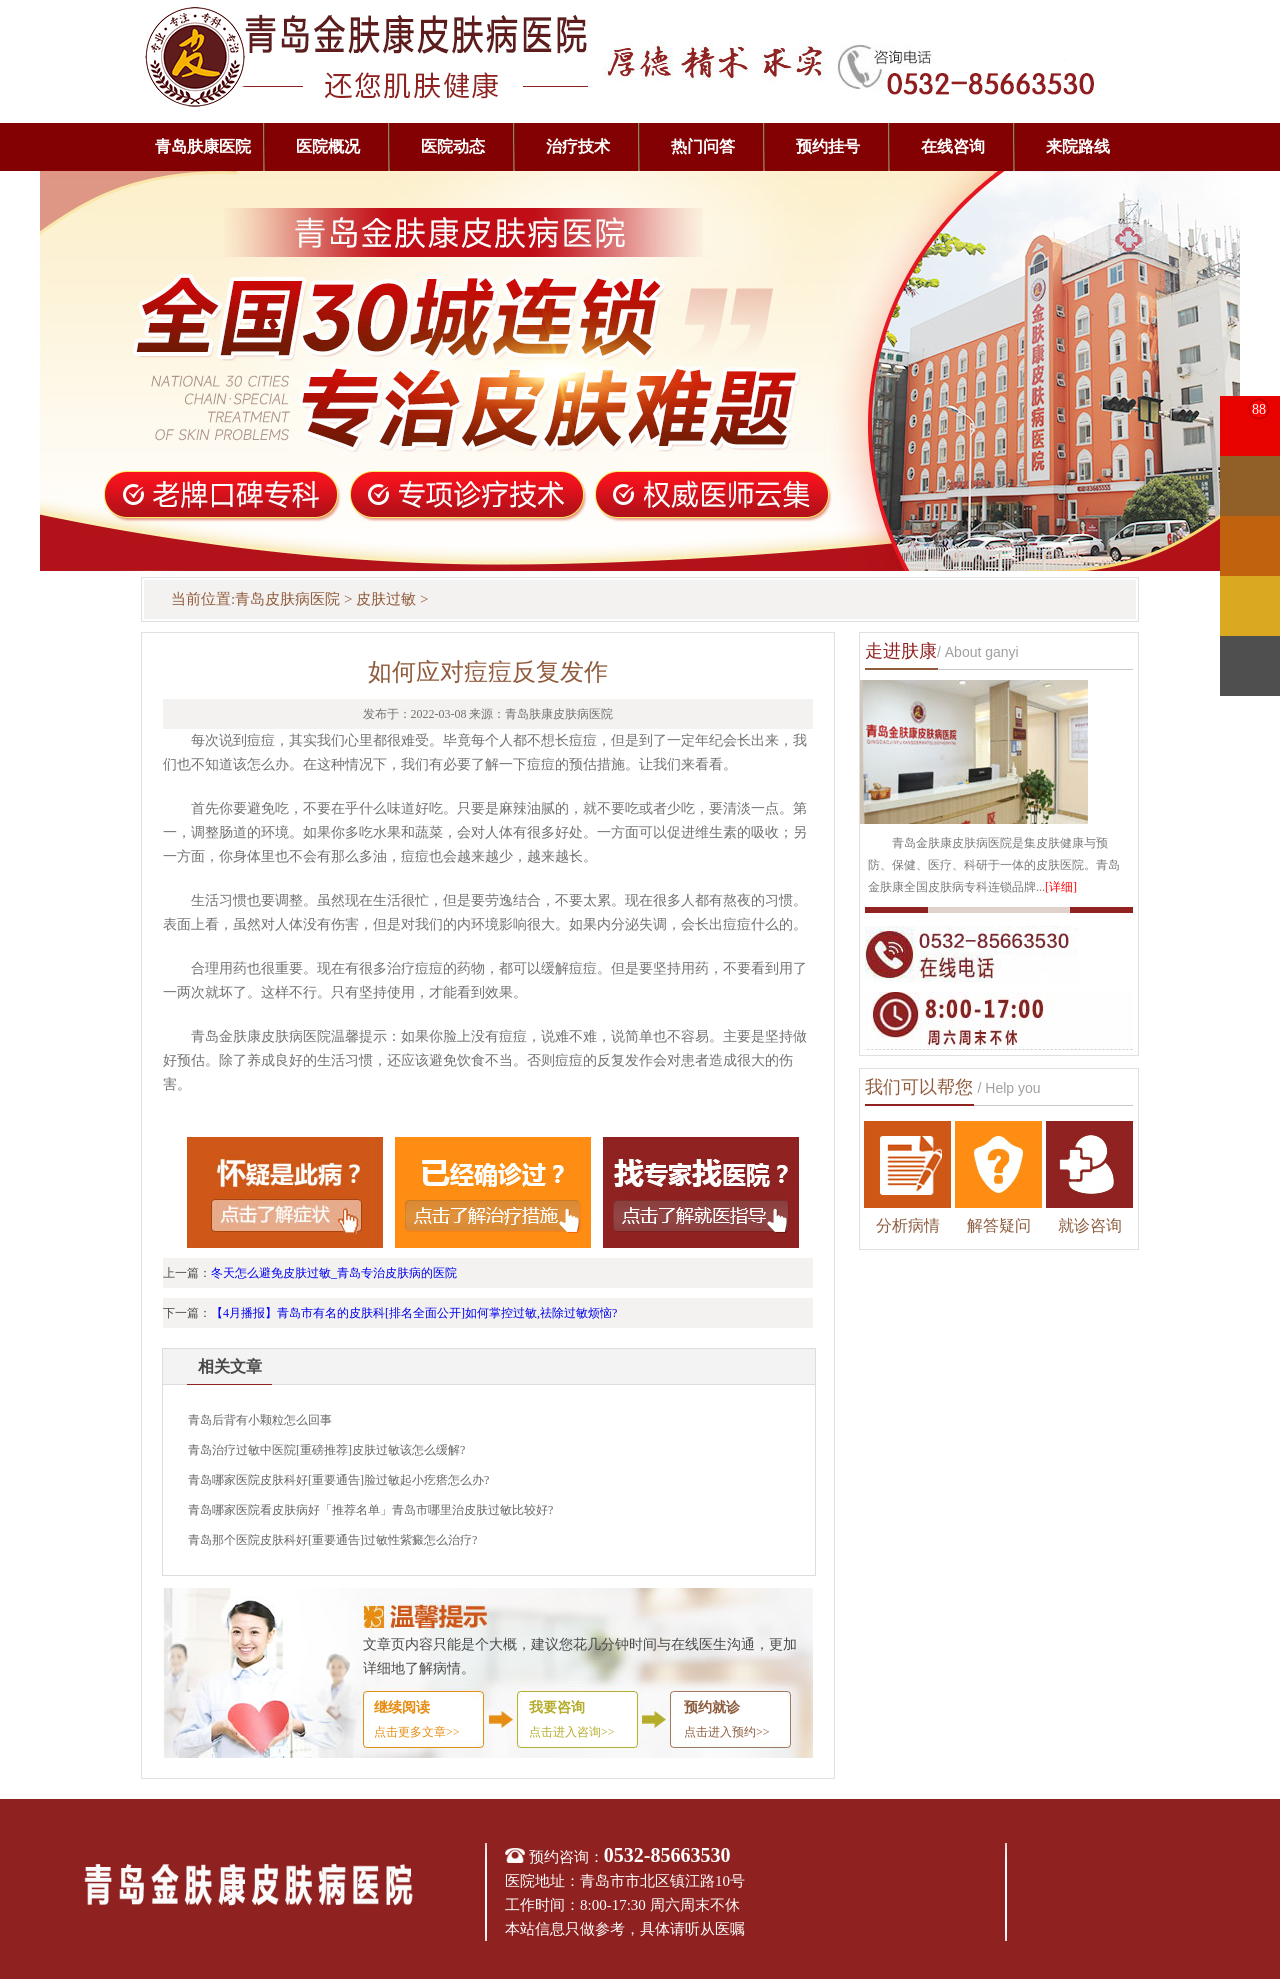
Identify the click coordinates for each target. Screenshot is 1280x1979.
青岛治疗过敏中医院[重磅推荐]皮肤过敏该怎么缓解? (326, 1450)
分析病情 (908, 1225)
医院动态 (453, 146)
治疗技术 (578, 146)
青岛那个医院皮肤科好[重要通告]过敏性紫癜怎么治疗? (332, 1540)
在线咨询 (953, 146)
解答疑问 (999, 1225)
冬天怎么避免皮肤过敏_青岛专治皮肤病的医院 (334, 1273)
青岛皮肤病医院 (287, 599)
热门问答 (703, 146)
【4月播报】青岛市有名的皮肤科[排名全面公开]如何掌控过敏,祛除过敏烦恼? (414, 1313)
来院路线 (1078, 146)
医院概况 (328, 146)
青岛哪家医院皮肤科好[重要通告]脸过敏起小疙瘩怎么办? (338, 1480)
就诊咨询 (1090, 1225)
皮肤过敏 (386, 599)
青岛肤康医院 (203, 146)
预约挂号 (828, 146)
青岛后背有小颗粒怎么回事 (260, 1420)
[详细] (1061, 887)
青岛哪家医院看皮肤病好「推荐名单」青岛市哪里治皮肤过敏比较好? (370, 1510)
